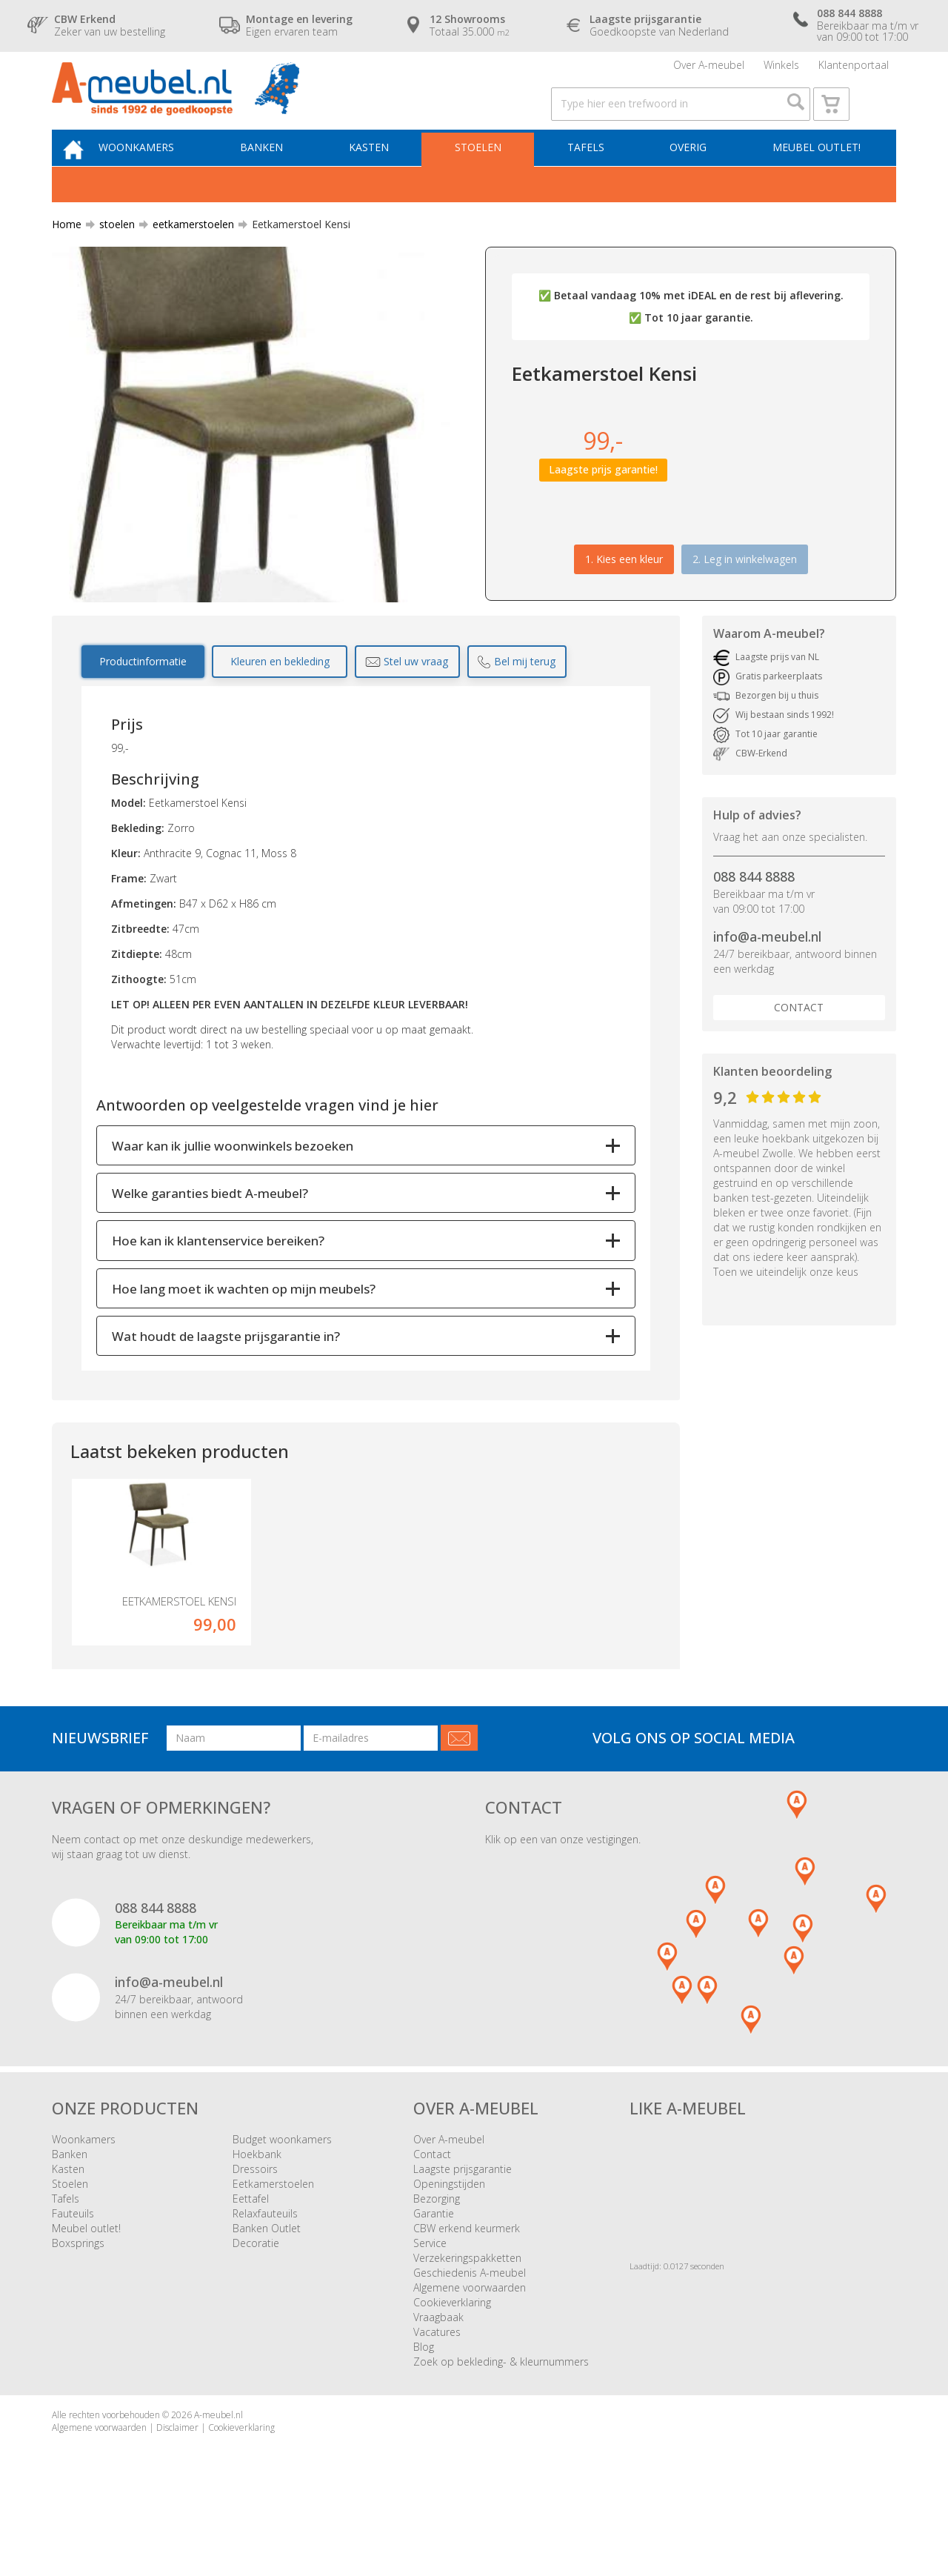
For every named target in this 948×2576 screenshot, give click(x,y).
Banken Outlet (267, 2289)
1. (624, 589)
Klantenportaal (853, 70)
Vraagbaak (438, 2378)
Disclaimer (177, 2488)
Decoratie (256, 2304)
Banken (281, 175)
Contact (799, 1038)
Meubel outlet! (814, 175)
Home (66, 255)
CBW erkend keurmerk (466, 2289)
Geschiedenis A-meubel (469, 2333)
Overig (690, 175)
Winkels (781, 70)
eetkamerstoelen (187, 255)
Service (430, 2304)
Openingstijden (449, 2244)
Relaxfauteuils (265, 2274)
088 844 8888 (754, 907)
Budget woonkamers (282, 2200)
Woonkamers (160, 175)
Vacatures (437, 2393)
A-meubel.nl (218, 2475)
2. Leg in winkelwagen (744, 589)
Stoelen (488, 175)
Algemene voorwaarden (469, 2348)
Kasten (384, 175)
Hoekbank (257, 2215)
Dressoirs (255, 2230)
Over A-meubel (708, 70)
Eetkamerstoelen (273, 2244)
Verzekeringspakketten (467, 2319)
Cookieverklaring (452, 2363)
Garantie (433, 2274)
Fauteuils (73, 2274)
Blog (423, 2407)
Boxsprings (78, 2304)
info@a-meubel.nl (767, 967)
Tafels (591, 175)
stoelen (111, 255)
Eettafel (251, 2259)
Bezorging (436, 2259)
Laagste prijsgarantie (462, 2230)
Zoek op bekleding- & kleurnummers (501, 2422)
